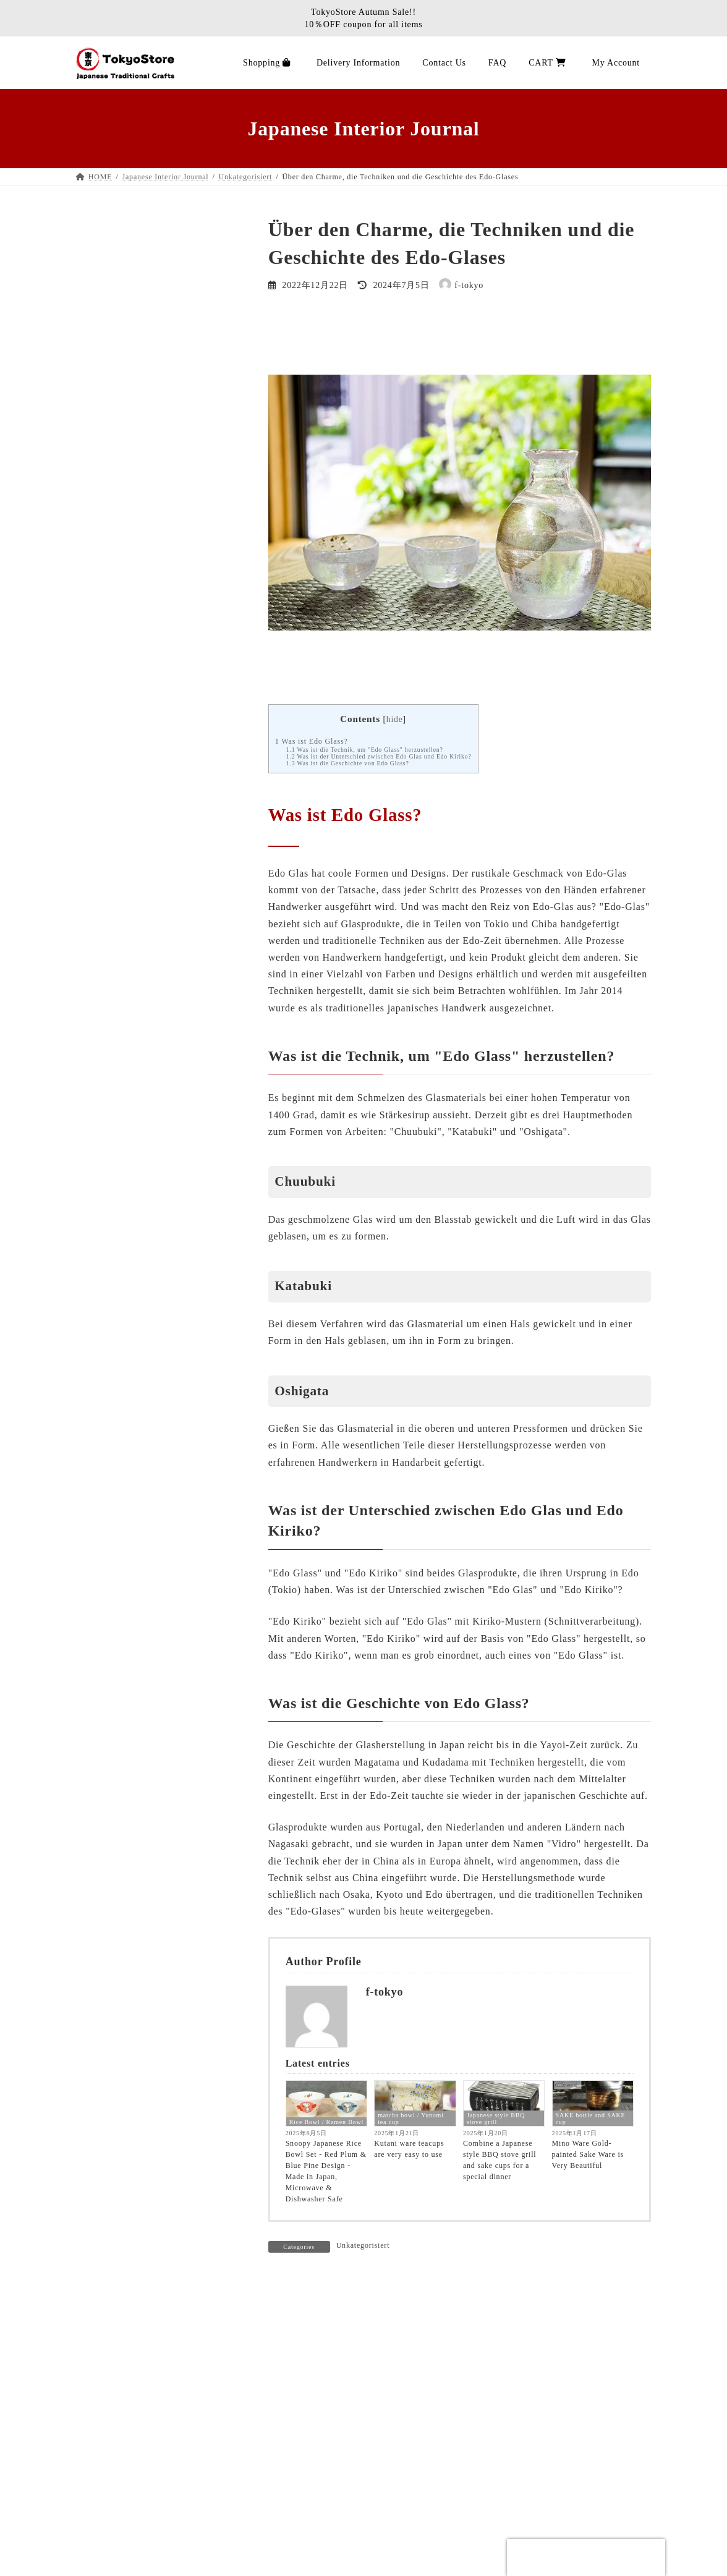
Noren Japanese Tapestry (133, 559)
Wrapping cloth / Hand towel (141, 695)
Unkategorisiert (363, 2245)
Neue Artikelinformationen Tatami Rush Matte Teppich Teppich (152, 1273)
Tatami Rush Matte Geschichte (145, 1388)
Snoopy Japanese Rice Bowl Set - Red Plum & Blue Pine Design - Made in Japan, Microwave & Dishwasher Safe (326, 2171)
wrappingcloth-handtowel (135, 1579)
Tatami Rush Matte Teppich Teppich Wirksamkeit (156, 1208)
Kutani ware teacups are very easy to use (409, 2149)
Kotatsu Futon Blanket (129, 401)
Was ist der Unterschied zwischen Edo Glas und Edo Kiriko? (379, 756)
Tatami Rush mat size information (151, 1466)
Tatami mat (107, 1557)
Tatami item (108, 446)
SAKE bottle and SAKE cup (591, 2118)
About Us (112, 2546)
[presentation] (586, 2557)
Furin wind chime (119, 514)
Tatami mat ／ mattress (130, 355)
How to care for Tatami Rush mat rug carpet (158, 1241)
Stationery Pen (113, 286)
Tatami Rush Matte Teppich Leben (152, 1093)
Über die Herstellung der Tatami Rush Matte (159, 1120)
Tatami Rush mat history (133, 1805)
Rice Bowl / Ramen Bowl (326, 2122)
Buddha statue (112, 853)
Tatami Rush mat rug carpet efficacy (156, 1181)
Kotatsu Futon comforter (133, 1647)
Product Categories (122, 943)
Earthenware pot (117, 582)
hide (394, 719)
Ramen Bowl (110, 1489)
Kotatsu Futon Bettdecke (133, 1738)
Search (210, 224)
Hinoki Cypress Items (127, 808)
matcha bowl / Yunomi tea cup (410, 2118)
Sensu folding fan (119, 491)
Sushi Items (108, 650)
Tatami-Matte (111, 1070)
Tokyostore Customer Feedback (146, 1411)
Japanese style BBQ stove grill (496, 2118)
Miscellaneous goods (126, 785)
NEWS (98, 1828)
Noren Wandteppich (123, 1692)
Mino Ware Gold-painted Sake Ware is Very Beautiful (588, 2154)
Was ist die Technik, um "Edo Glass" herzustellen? (364, 749)
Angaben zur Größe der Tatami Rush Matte (156, 1438)
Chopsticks (106, 672)
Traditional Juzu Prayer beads (143, 876)
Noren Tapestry (115, 1511)
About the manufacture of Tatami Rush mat (150, 1361)
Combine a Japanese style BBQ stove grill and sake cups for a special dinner (499, 2160)
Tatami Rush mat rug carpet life (147, 1783)
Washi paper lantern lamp (135, 469)
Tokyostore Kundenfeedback (141, 1333)
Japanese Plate (113, 627)
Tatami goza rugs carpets (134, 378)
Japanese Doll (112, 537)
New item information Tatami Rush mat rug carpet (154, 1306)
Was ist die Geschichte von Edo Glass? (347, 763)
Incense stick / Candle (128, 921)
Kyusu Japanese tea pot (131, 717)
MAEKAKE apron (120, 331)
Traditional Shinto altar (131, 830)
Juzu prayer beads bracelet (137, 898)
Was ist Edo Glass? (311, 741)
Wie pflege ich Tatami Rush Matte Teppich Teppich (152, 1153)
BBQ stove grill (116, 309)
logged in (346, 2324)
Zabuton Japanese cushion (136, 423)
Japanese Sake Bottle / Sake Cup (149, 763)
